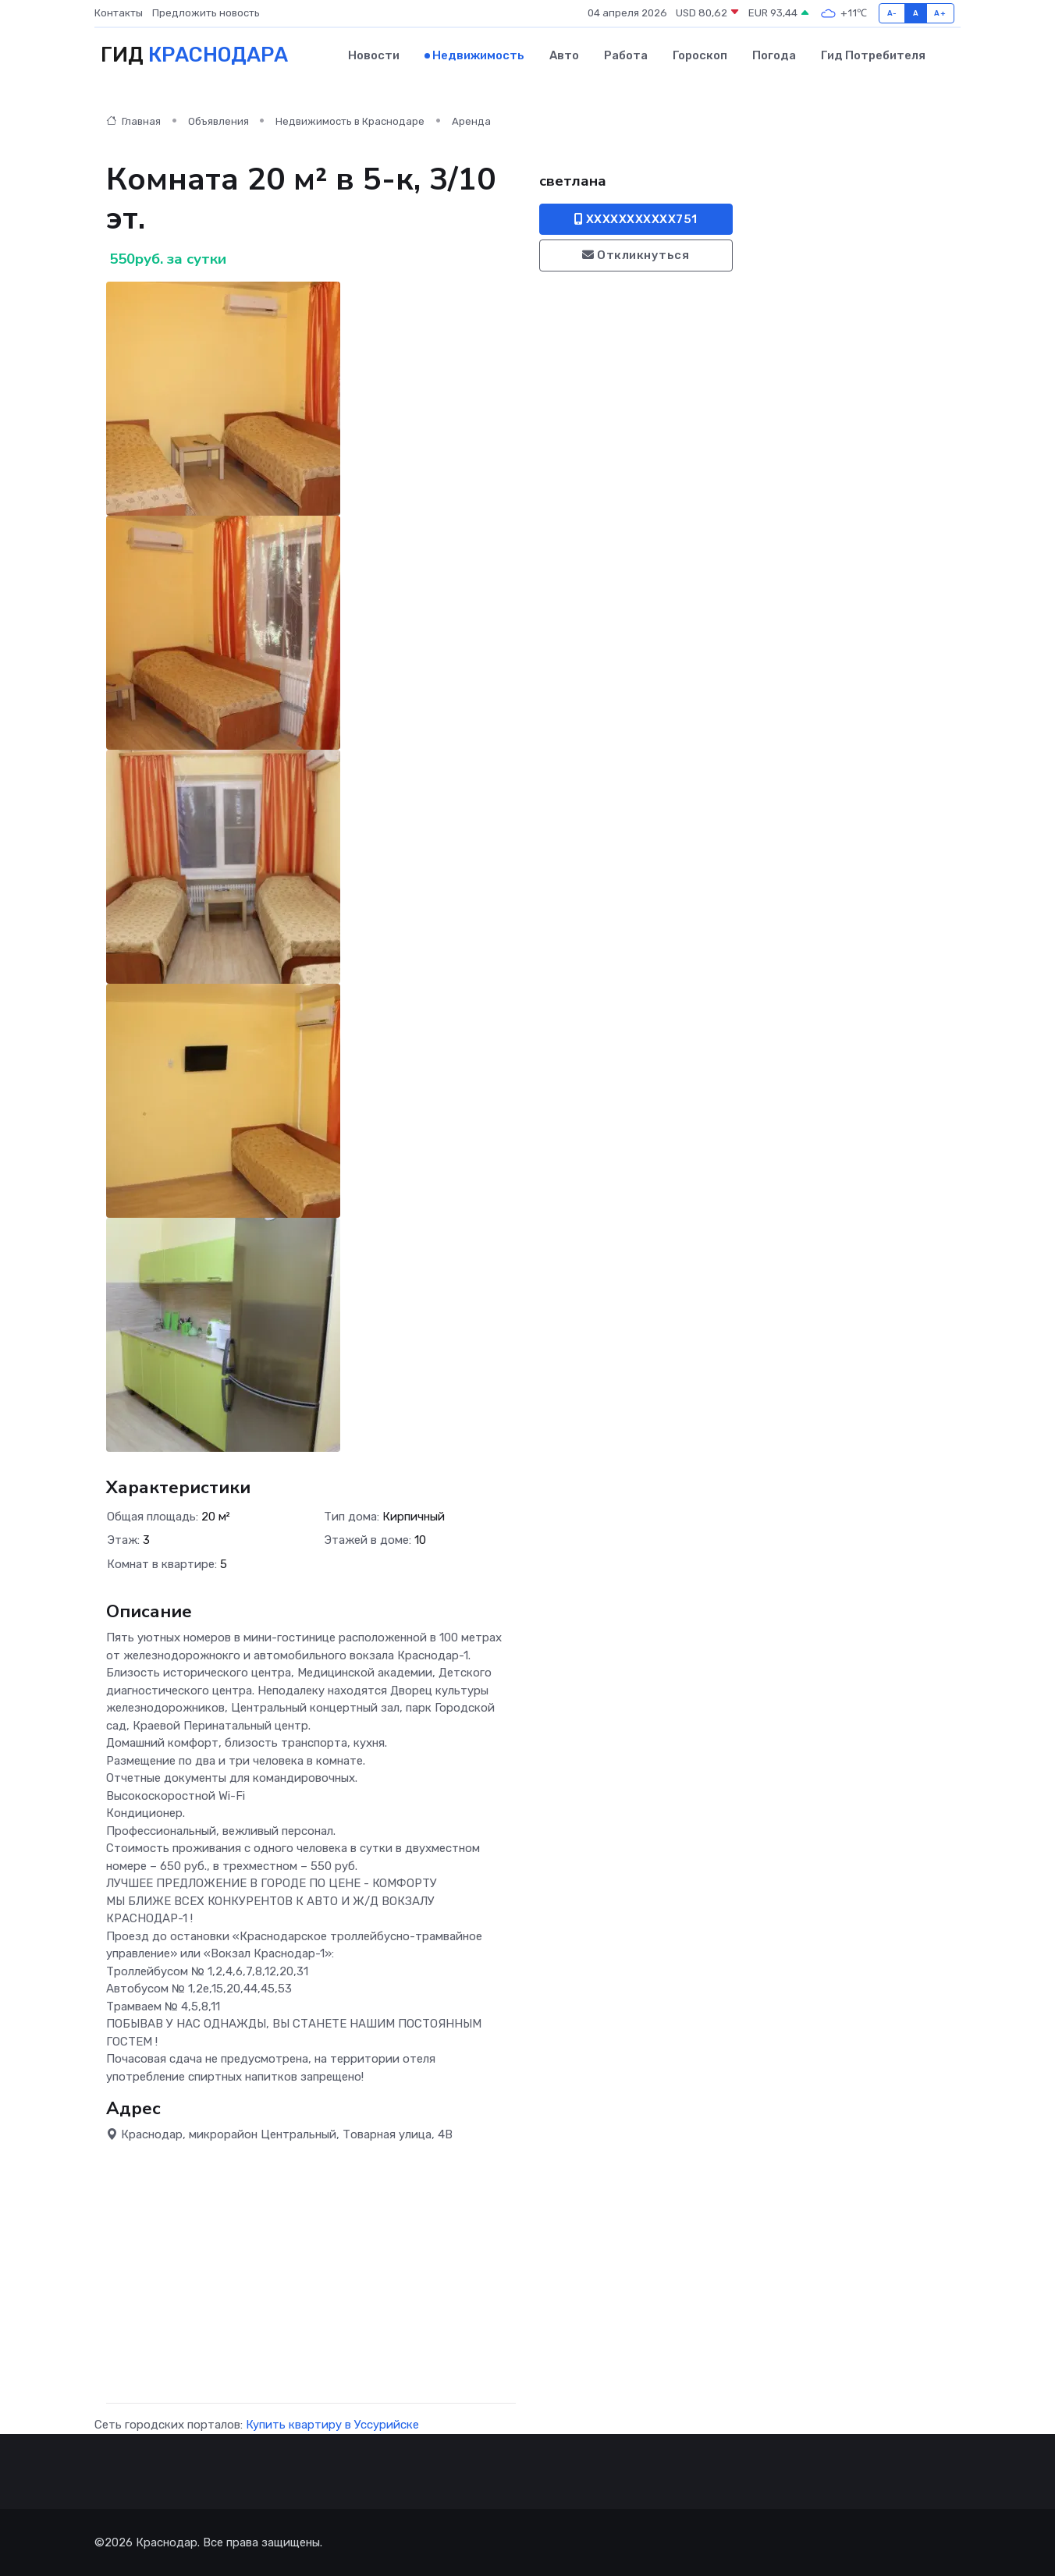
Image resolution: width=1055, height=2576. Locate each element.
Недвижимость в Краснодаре (349, 121)
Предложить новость (206, 13)
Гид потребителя (873, 55)
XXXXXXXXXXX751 (636, 219)
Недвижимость (478, 55)
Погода (774, 55)
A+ (940, 13)
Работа (626, 55)
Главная (133, 121)
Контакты (118, 13)
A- (892, 13)
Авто (564, 55)
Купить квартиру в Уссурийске (332, 2425)
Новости (374, 55)
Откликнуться (635, 255)
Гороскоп (700, 55)
